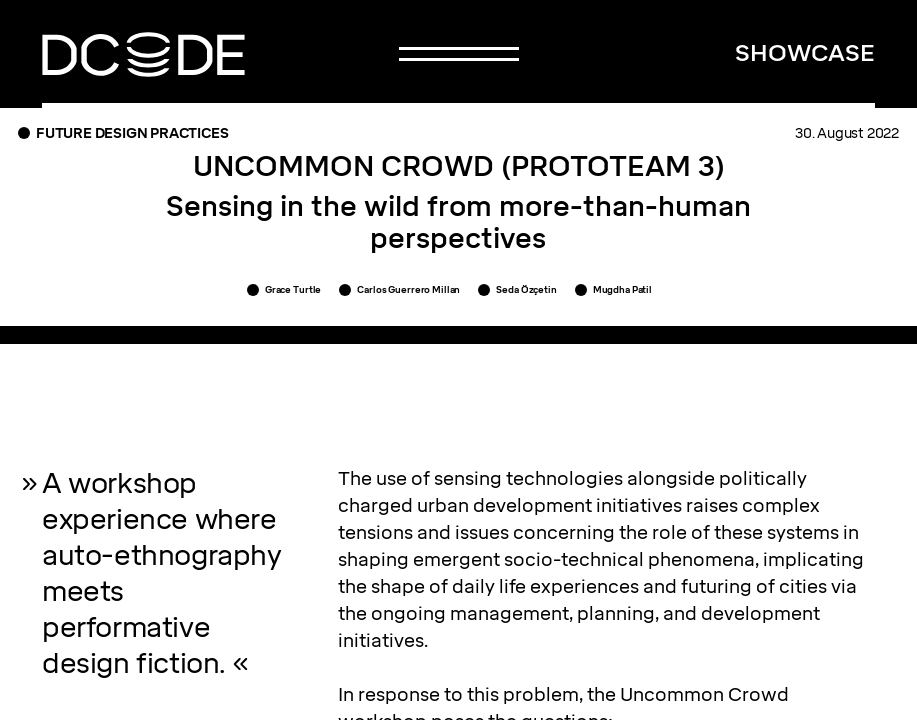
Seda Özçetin (526, 289)
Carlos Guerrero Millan (408, 289)
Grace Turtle (293, 289)
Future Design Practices (132, 133)
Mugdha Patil (622, 289)
